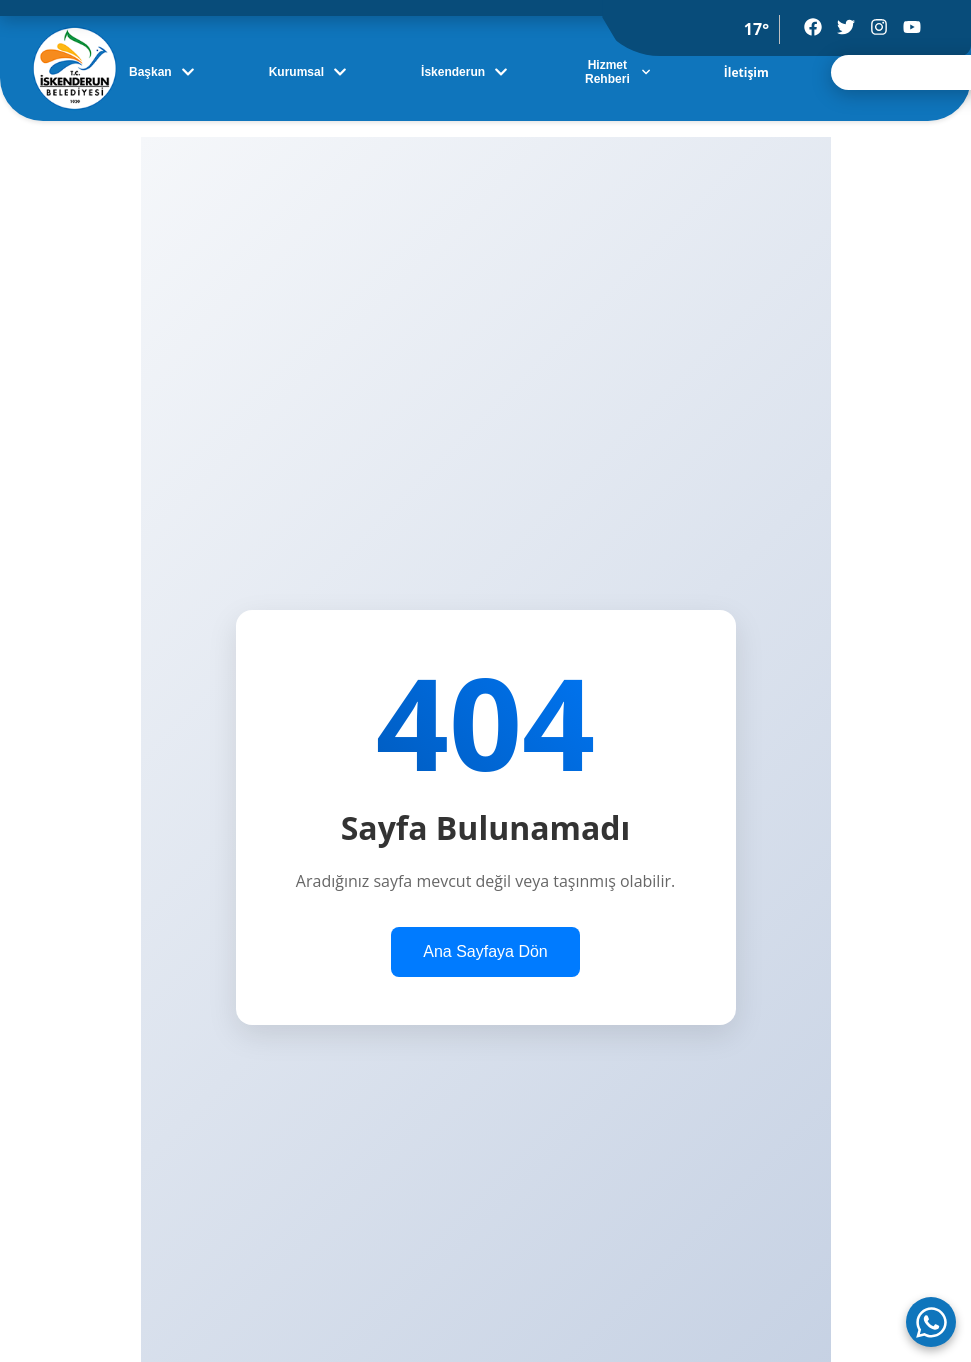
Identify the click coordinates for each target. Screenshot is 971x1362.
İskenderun (464, 72)
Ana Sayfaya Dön (485, 951)
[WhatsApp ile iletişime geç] (931, 1322)
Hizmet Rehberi (617, 72)
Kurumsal (308, 72)
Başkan (162, 72)
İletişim (746, 72)
